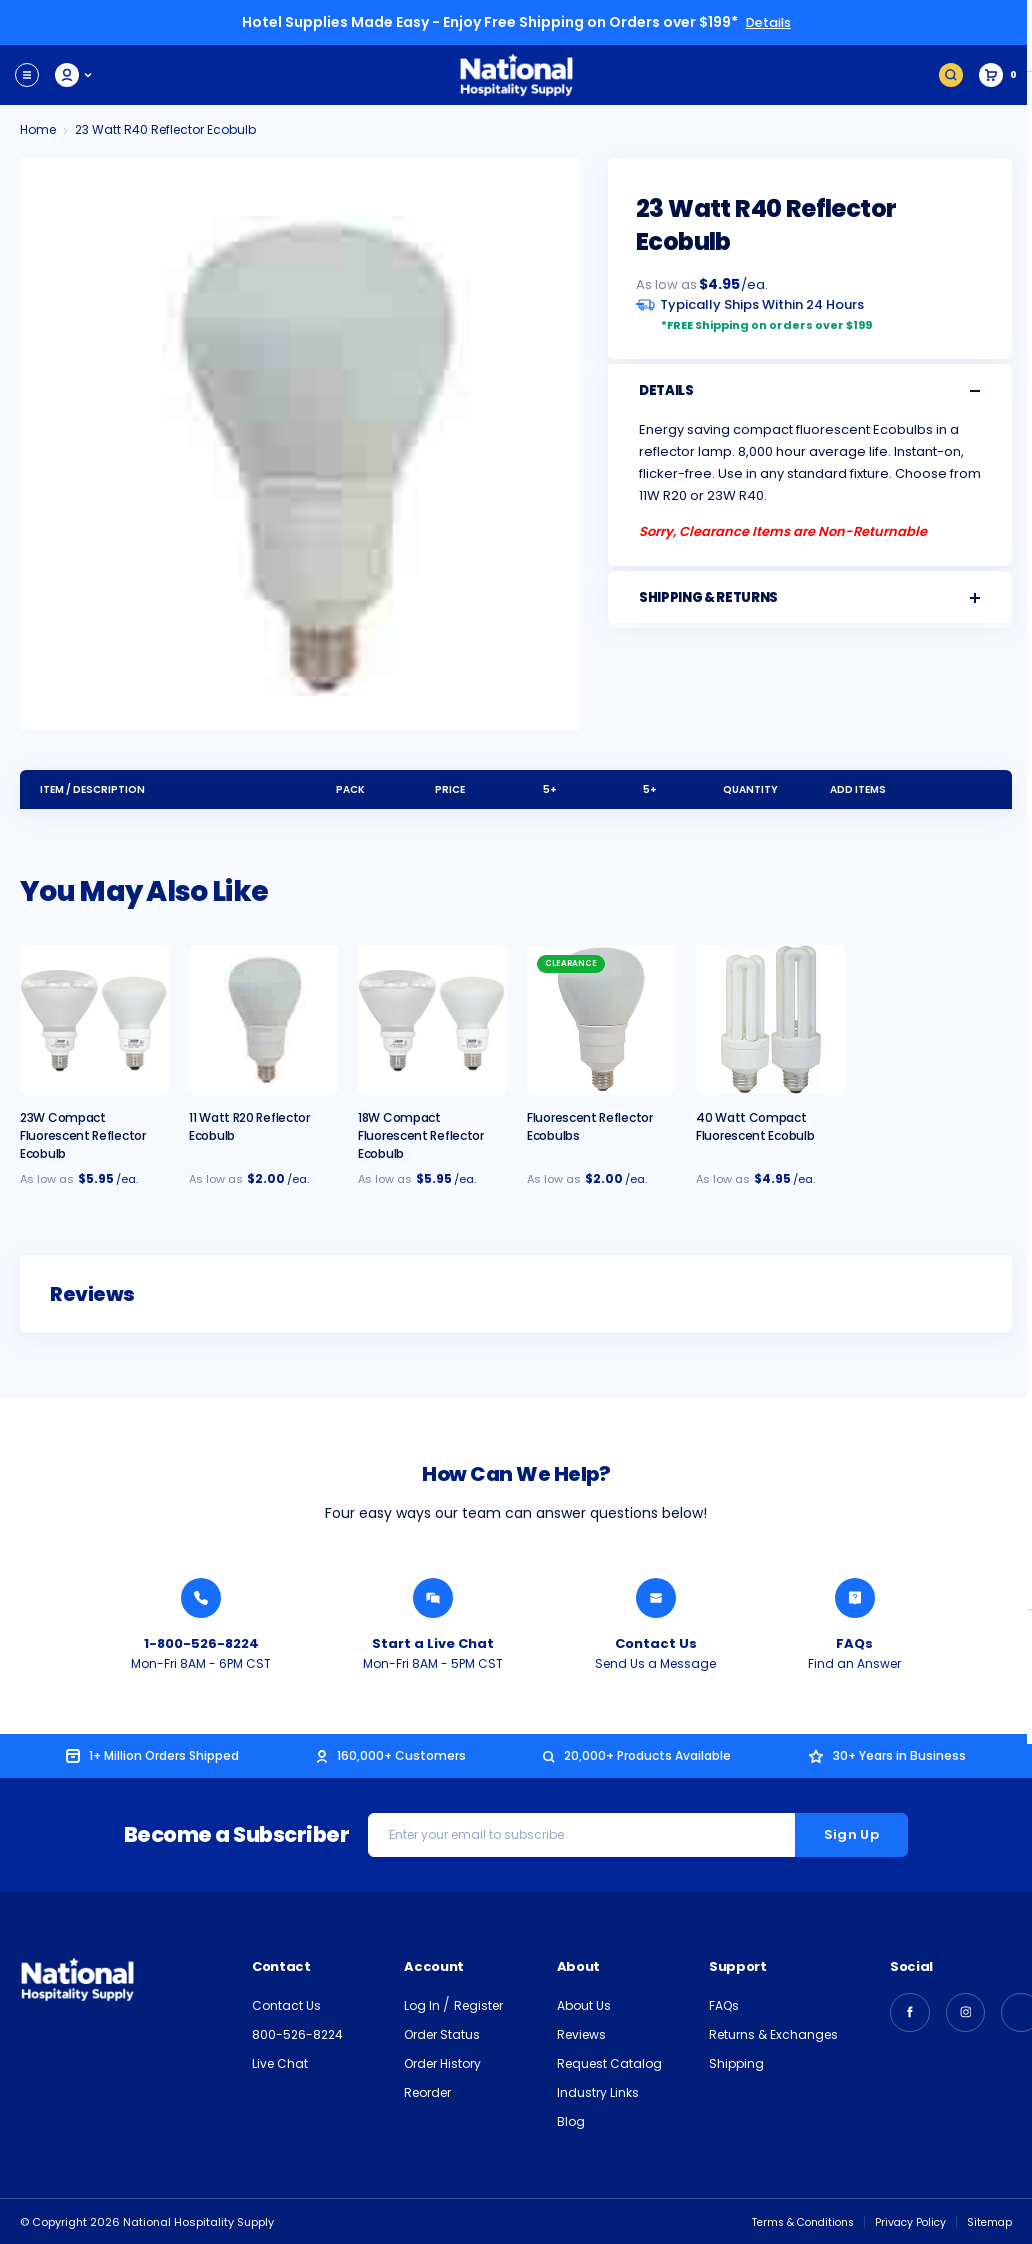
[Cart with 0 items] (998, 74)
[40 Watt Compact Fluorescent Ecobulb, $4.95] (770, 1018)
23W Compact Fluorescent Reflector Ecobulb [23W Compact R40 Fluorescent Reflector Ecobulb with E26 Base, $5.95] (83, 1134)
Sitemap (988, 2221)
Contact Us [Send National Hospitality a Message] (656, 1642)
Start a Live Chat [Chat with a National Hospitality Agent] (433, 1642)
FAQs (724, 2004)
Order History (442, 2062)
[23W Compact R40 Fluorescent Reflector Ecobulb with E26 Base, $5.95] (94, 1018)
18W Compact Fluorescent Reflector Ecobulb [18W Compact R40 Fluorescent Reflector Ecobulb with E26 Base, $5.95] (421, 1134)
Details (768, 22)
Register (478, 2004)
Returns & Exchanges (773, 2033)
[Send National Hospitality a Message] (656, 1597)
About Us (584, 2004)
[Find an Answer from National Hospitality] (855, 1597)
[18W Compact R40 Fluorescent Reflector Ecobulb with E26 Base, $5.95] (432, 1018)
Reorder (427, 2091)
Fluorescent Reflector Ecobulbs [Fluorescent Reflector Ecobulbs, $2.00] (590, 1125)
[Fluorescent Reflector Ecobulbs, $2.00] (601, 1018)
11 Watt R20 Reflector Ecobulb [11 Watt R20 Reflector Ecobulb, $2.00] (249, 1125)
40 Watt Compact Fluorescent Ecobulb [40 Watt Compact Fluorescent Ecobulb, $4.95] (755, 1125)
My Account (74, 74)
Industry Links (598, 2091)
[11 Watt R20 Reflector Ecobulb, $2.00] (263, 1018)
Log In (423, 2004)
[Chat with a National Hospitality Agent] (433, 1597)
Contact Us (286, 2004)
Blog (571, 2120)
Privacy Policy (906, 2221)
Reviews (581, 2033)
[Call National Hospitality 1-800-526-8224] (201, 1597)
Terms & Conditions (792, 2221)
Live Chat (280, 2062)
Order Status (442, 2033)
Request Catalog (609, 2062)
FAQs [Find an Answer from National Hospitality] (854, 1642)
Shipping (736, 2062)
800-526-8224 (297, 2033)
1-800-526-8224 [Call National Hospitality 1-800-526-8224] (201, 1642)
